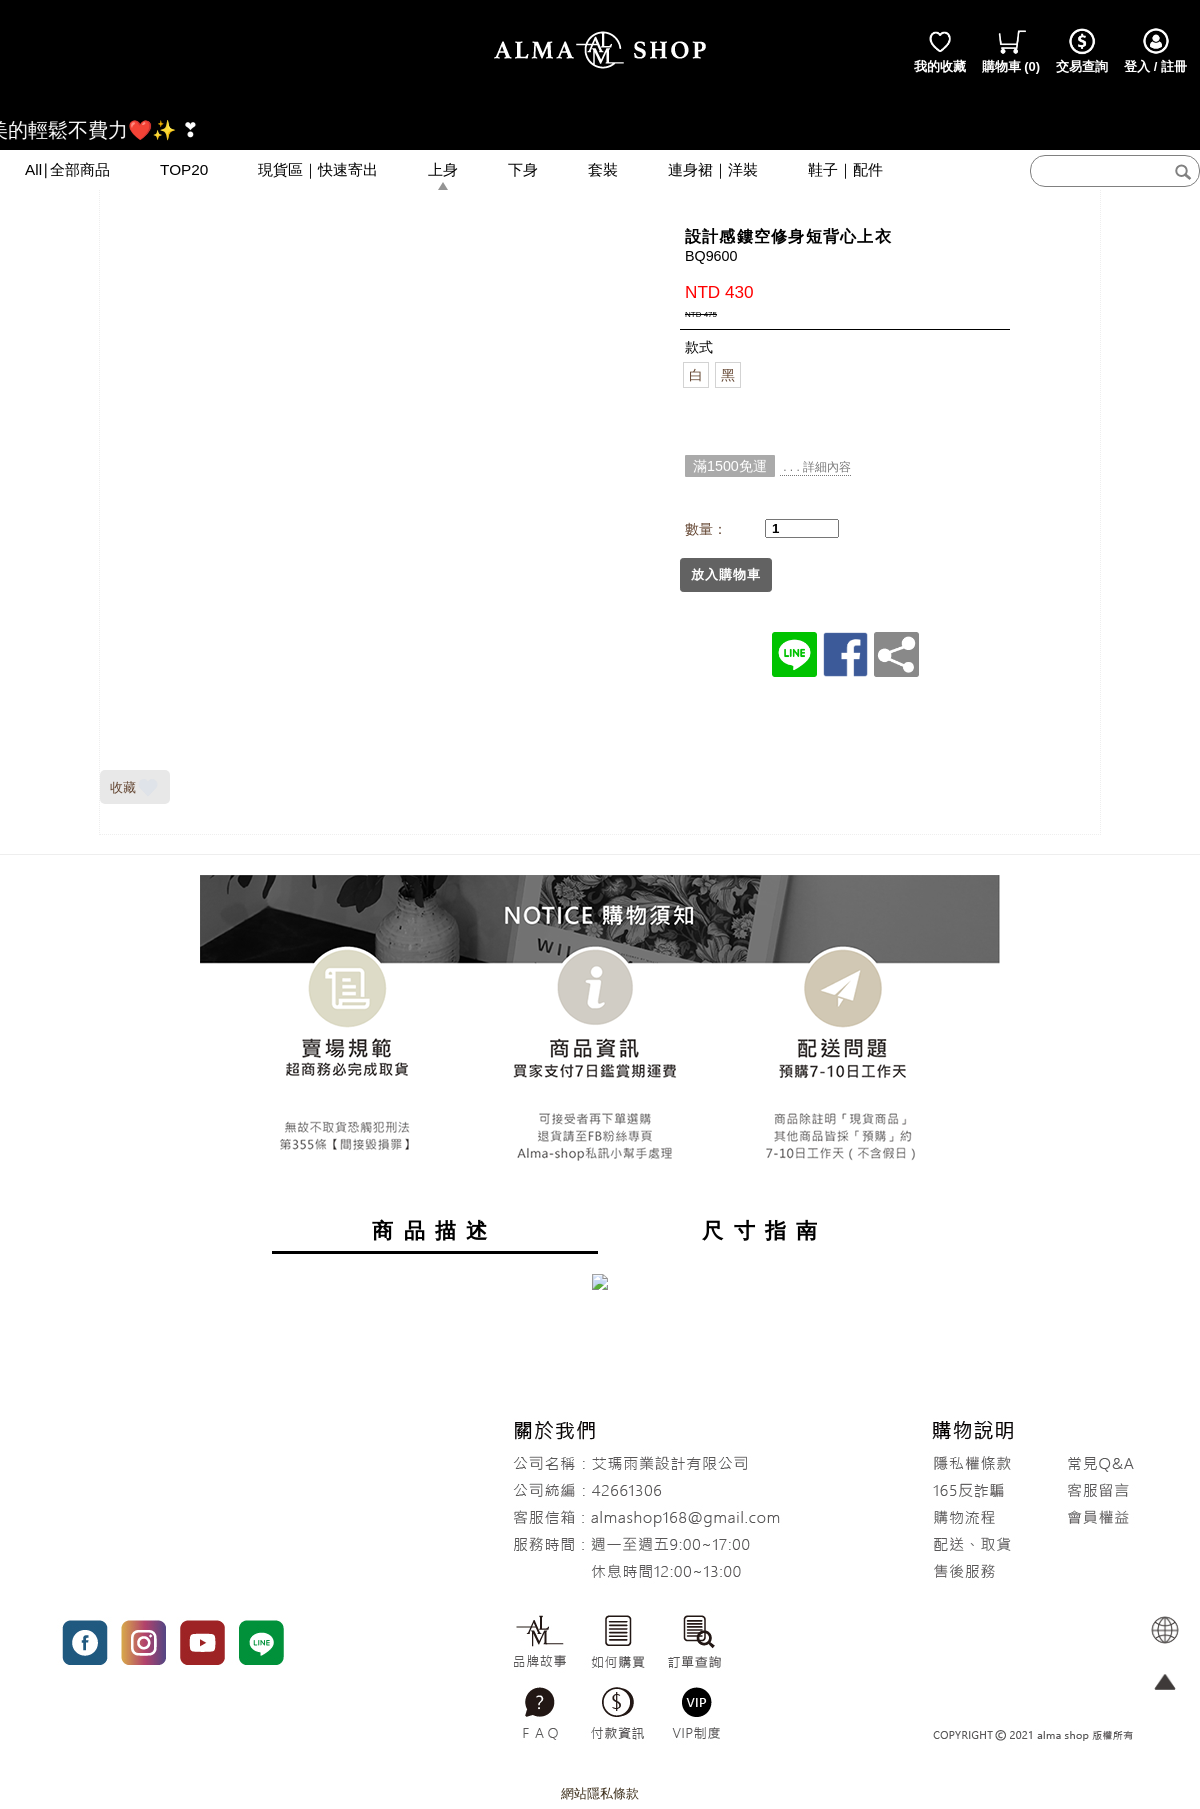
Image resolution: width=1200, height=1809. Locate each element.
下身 (523, 169)
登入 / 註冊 (1155, 50)
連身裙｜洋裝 (713, 169)
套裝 (603, 169)
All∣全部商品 (67, 169)
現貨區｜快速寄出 (318, 169)
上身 (443, 169)
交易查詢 (1082, 50)
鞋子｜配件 (845, 169)
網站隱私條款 (600, 1793)
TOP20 (184, 169)
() (1011, 50)
